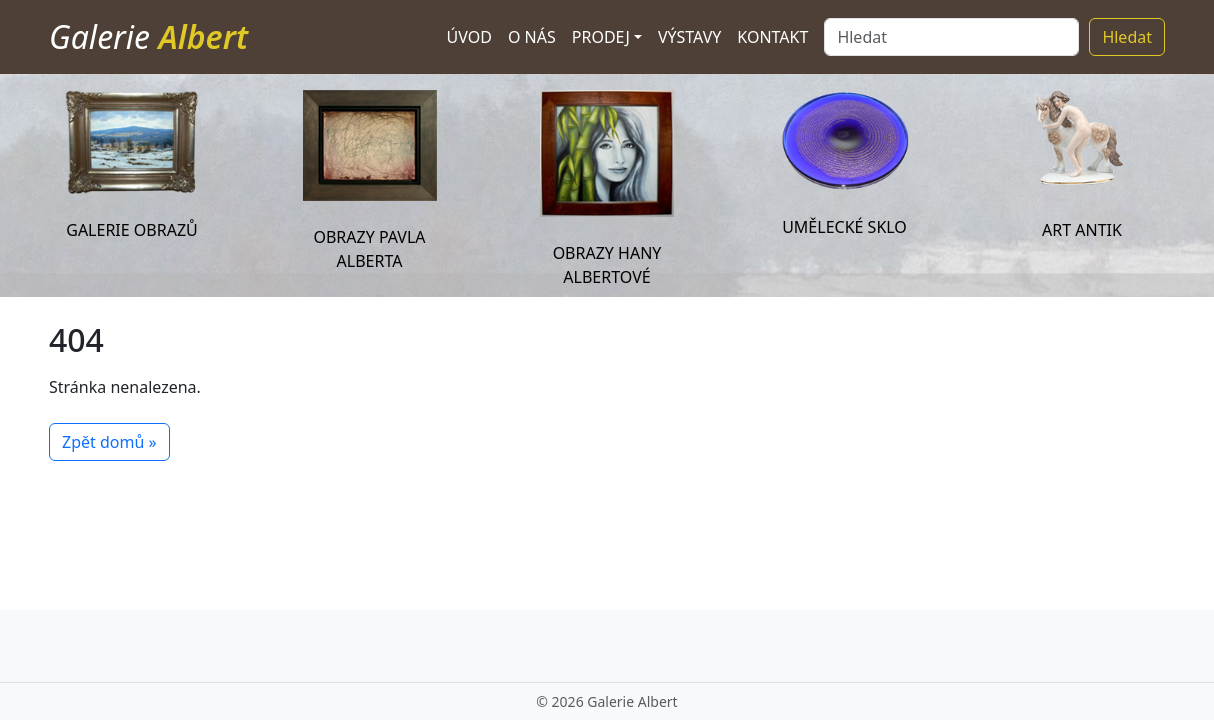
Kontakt (772, 37)
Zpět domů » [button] (109, 442)
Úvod (469, 37)
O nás (532, 37)
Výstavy (689, 37)
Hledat (1127, 37)
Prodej (601, 37)
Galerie (148, 36)
